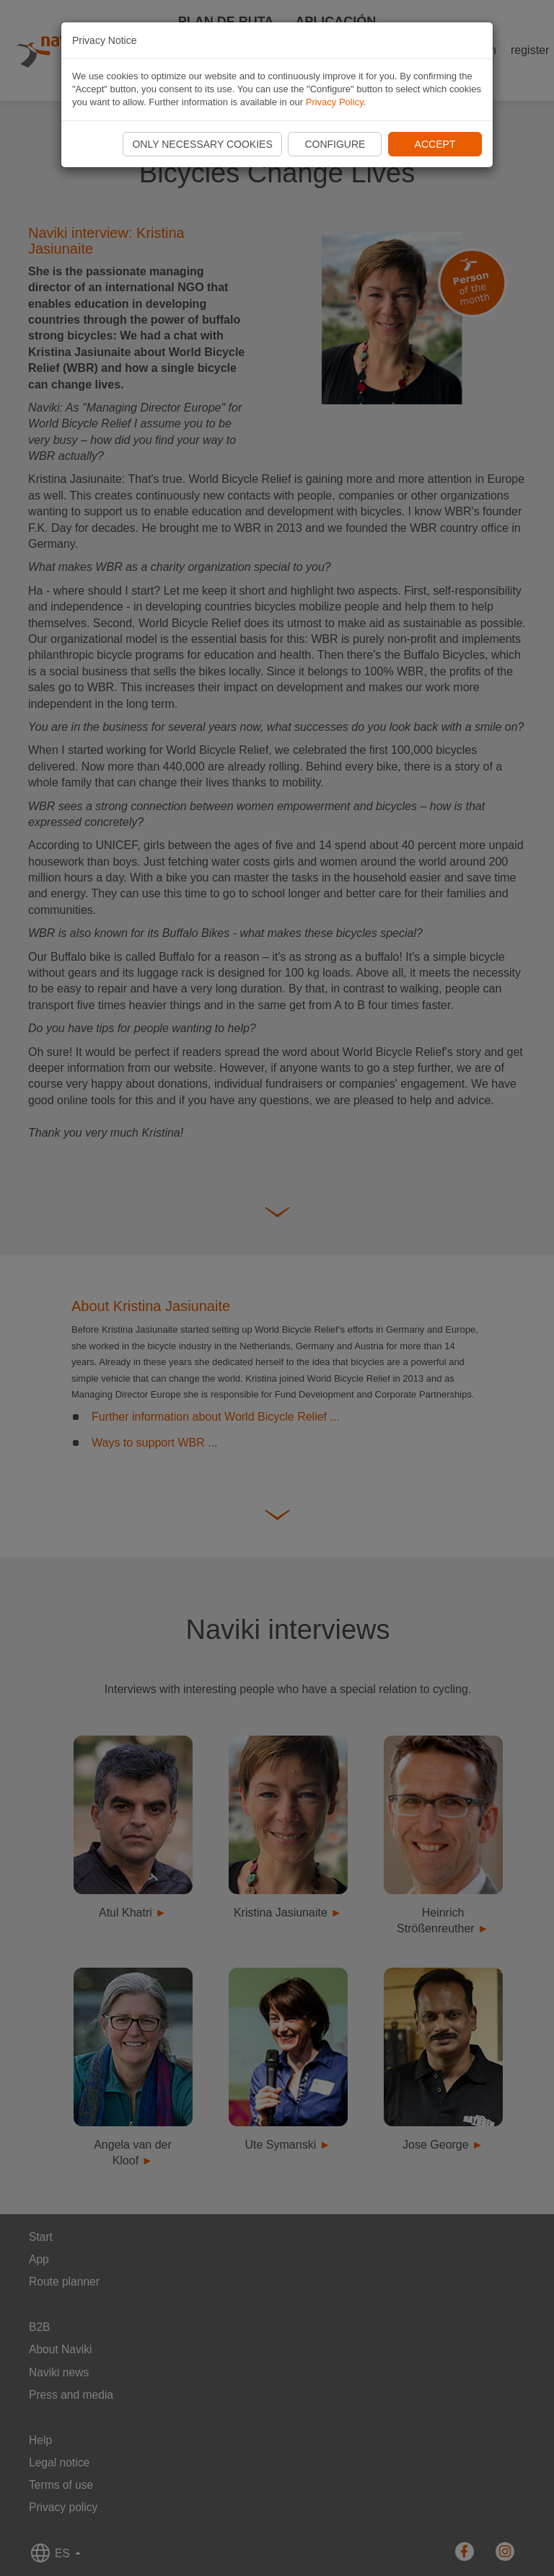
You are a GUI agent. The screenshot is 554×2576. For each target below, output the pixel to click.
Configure (334, 144)
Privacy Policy (335, 102)
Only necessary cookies (202, 144)
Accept (435, 144)
